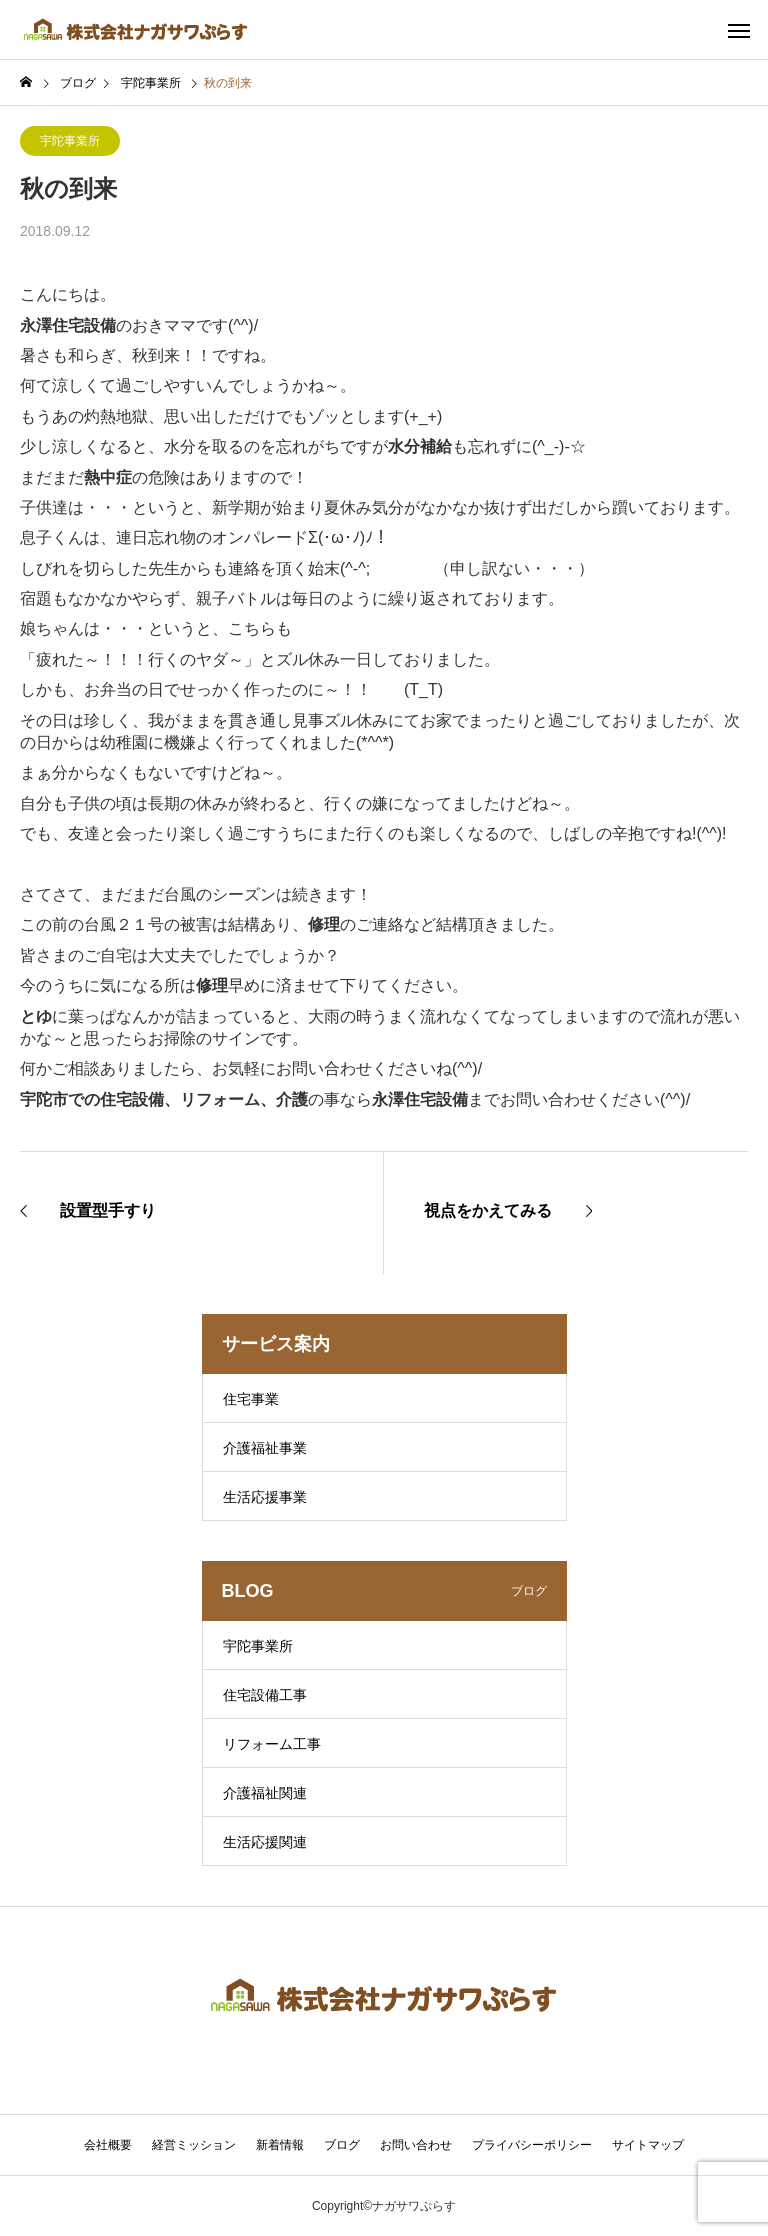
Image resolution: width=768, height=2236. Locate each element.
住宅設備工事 (265, 1695)
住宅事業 (251, 1399)
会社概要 (108, 2145)
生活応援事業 (265, 1497)
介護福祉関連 (265, 1793)
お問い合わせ (416, 2145)
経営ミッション (194, 2145)
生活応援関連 (265, 1842)
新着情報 (280, 2145)
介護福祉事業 (265, 1448)
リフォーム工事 (272, 1744)
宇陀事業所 (70, 141)
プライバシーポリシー (532, 2145)
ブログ (342, 2145)
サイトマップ (648, 2145)
